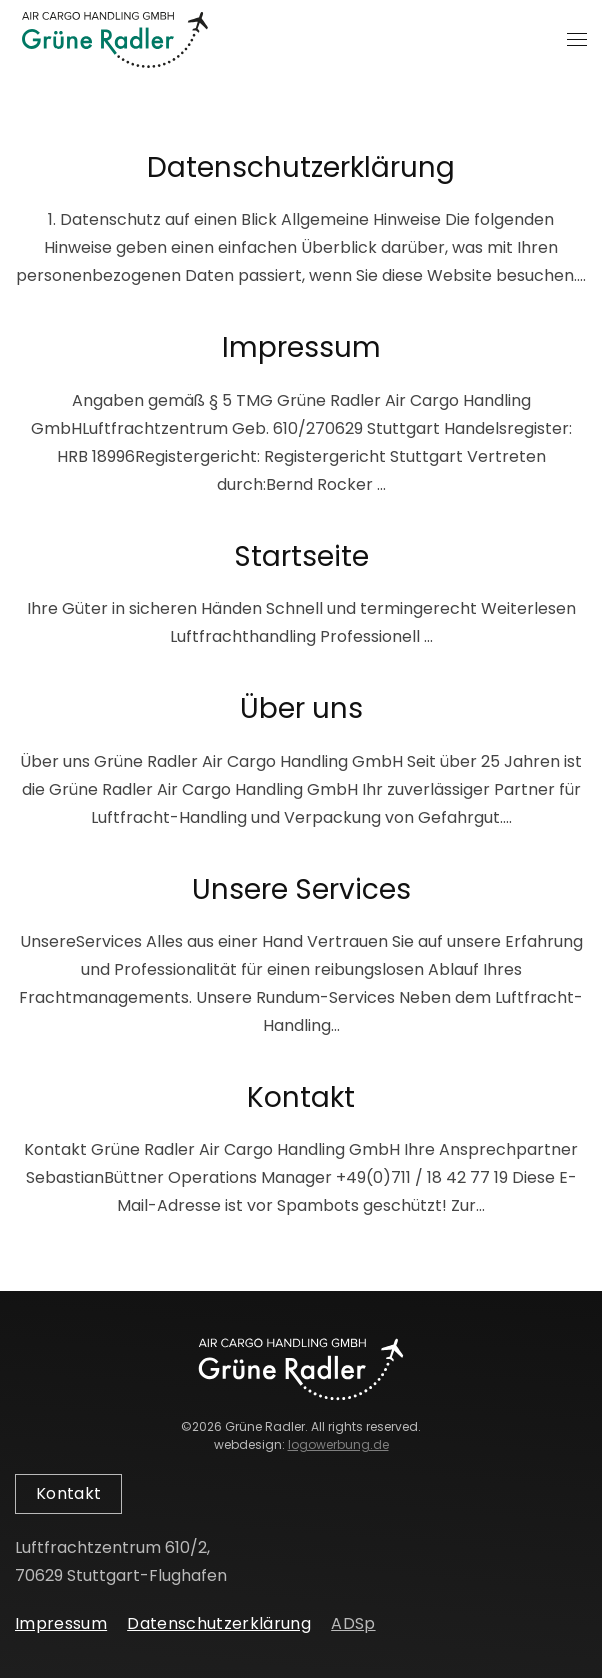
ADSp (353, 1623)
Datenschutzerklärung (301, 167)
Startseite (301, 556)
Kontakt (301, 1097)
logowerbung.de (338, 1444)
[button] (577, 40)
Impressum (301, 347)
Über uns (301, 708)
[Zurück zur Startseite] (115, 40)
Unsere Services (301, 889)
